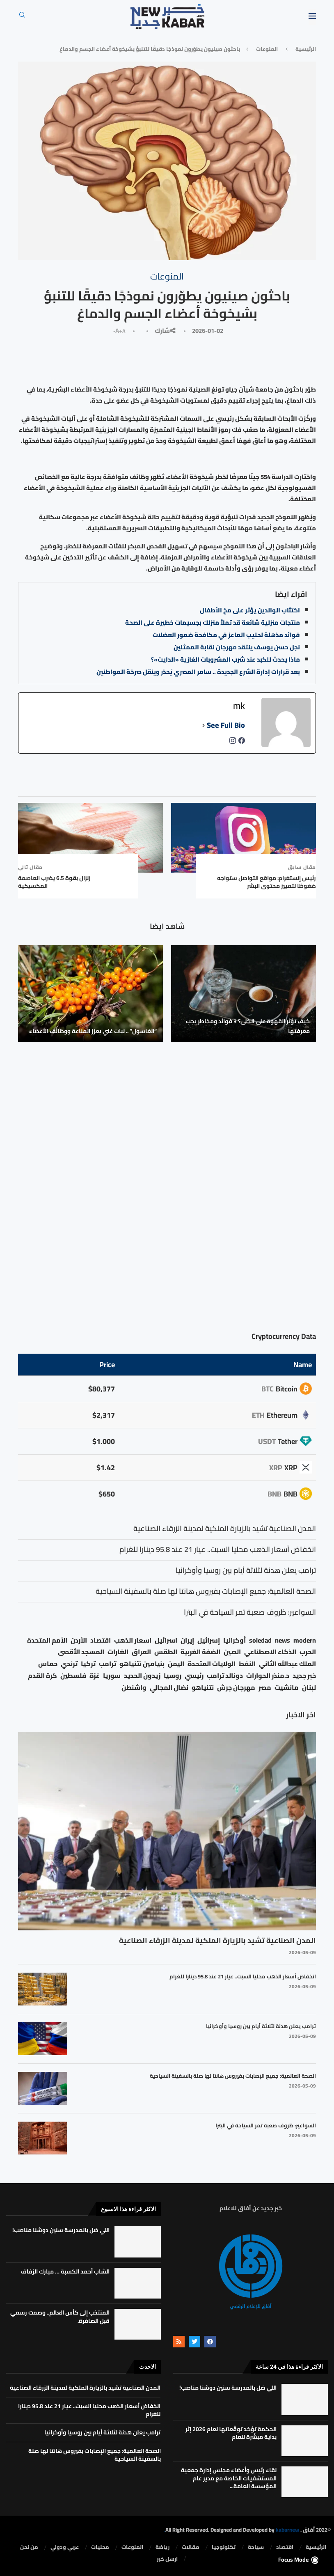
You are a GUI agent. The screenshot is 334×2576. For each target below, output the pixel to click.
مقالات (190, 2547)
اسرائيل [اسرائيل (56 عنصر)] (166, 1640)
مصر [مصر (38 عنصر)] (265, 1688)
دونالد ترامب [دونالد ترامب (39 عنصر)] (225, 1676)
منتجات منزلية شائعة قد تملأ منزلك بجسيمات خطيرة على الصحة (212, 622)
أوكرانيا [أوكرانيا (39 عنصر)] (234, 1640)
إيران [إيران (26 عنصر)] (187, 1640)
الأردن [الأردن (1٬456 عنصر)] (79, 1640)
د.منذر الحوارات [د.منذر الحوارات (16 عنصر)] (267, 1676)
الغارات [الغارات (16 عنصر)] (118, 1652)
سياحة (256, 2547)
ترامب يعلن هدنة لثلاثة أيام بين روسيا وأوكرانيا (261, 2026)
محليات (100, 2547)
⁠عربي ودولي (64, 2547)
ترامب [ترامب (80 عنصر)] (107, 1664)
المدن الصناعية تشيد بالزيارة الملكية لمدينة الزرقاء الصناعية (217, 1940)
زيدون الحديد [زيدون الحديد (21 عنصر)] (142, 1676)
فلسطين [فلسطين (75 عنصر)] (73, 1676)
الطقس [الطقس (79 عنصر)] (165, 1652)
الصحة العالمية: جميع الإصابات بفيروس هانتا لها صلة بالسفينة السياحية (233, 2075)
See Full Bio (226, 725)
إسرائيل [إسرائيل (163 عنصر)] (208, 1640)
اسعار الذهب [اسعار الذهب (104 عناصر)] (132, 1640)
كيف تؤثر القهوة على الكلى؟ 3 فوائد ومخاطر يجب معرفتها (248, 1026)
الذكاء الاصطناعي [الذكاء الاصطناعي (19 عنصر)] (270, 1652)
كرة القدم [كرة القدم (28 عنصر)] (42, 1676)
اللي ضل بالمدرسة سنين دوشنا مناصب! (61, 2230)
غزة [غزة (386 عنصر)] (94, 1676)
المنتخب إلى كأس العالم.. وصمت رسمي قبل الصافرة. (60, 2316)
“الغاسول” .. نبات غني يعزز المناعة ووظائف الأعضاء (93, 1031)
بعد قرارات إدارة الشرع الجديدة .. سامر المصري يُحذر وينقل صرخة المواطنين (198, 672)
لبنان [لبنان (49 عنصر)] (309, 1688)
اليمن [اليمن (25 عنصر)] (176, 1664)
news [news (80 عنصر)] (282, 1640)
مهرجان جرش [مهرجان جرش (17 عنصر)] (236, 1688)
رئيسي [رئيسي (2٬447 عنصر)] (194, 1676)
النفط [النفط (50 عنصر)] (247, 1664)
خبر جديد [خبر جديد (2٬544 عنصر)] (304, 1676)
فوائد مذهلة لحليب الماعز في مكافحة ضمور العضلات (226, 635)
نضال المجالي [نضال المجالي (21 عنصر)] (169, 1688)
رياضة (162, 2547)
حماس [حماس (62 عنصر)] (47, 1664)
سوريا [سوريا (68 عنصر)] (112, 1676)
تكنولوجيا (224, 2547)
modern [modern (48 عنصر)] (304, 1640)
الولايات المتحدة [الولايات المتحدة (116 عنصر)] (212, 1664)
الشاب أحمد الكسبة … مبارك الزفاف (65, 2271)
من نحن (29, 2547)
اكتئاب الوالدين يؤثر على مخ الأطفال (250, 610)
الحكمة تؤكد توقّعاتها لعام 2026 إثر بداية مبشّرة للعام (231, 2433)
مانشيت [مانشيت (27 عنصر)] (287, 1688)
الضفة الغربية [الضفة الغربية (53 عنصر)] (200, 1652)
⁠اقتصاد (284, 2547)
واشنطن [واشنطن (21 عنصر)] (133, 1688)
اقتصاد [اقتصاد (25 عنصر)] (100, 1640)
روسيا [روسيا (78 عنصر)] (172, 1676)
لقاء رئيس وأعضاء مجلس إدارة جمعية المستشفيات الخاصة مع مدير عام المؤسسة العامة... (229, 2478)
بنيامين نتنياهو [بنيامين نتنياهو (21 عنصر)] (142, 1664)
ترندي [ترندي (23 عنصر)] (69, 1664)
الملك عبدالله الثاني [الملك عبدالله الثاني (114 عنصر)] (287, 1664)
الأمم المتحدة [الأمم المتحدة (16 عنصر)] (47, 1640)
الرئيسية (305, 49)
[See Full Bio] (203, 725)
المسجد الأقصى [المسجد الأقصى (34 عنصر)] (81, 1652)
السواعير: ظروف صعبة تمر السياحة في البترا (265, 2125)
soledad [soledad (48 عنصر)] (260, 1640)
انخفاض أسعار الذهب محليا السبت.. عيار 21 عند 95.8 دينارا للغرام (242, 1976)
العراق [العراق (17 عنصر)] (141, 1652)
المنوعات (267, 49)
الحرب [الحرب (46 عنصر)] (308, 1652)
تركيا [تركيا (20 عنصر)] (88, 1664)
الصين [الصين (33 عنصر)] (232, 1652)
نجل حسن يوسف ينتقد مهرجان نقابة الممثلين (237, 647)
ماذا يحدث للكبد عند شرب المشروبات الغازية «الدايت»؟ (225, 659)
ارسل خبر (167, 2559)
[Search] (22, 17)
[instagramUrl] (232, 742)
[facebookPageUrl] (241, 742)
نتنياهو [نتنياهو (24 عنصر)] (203, 1688)
